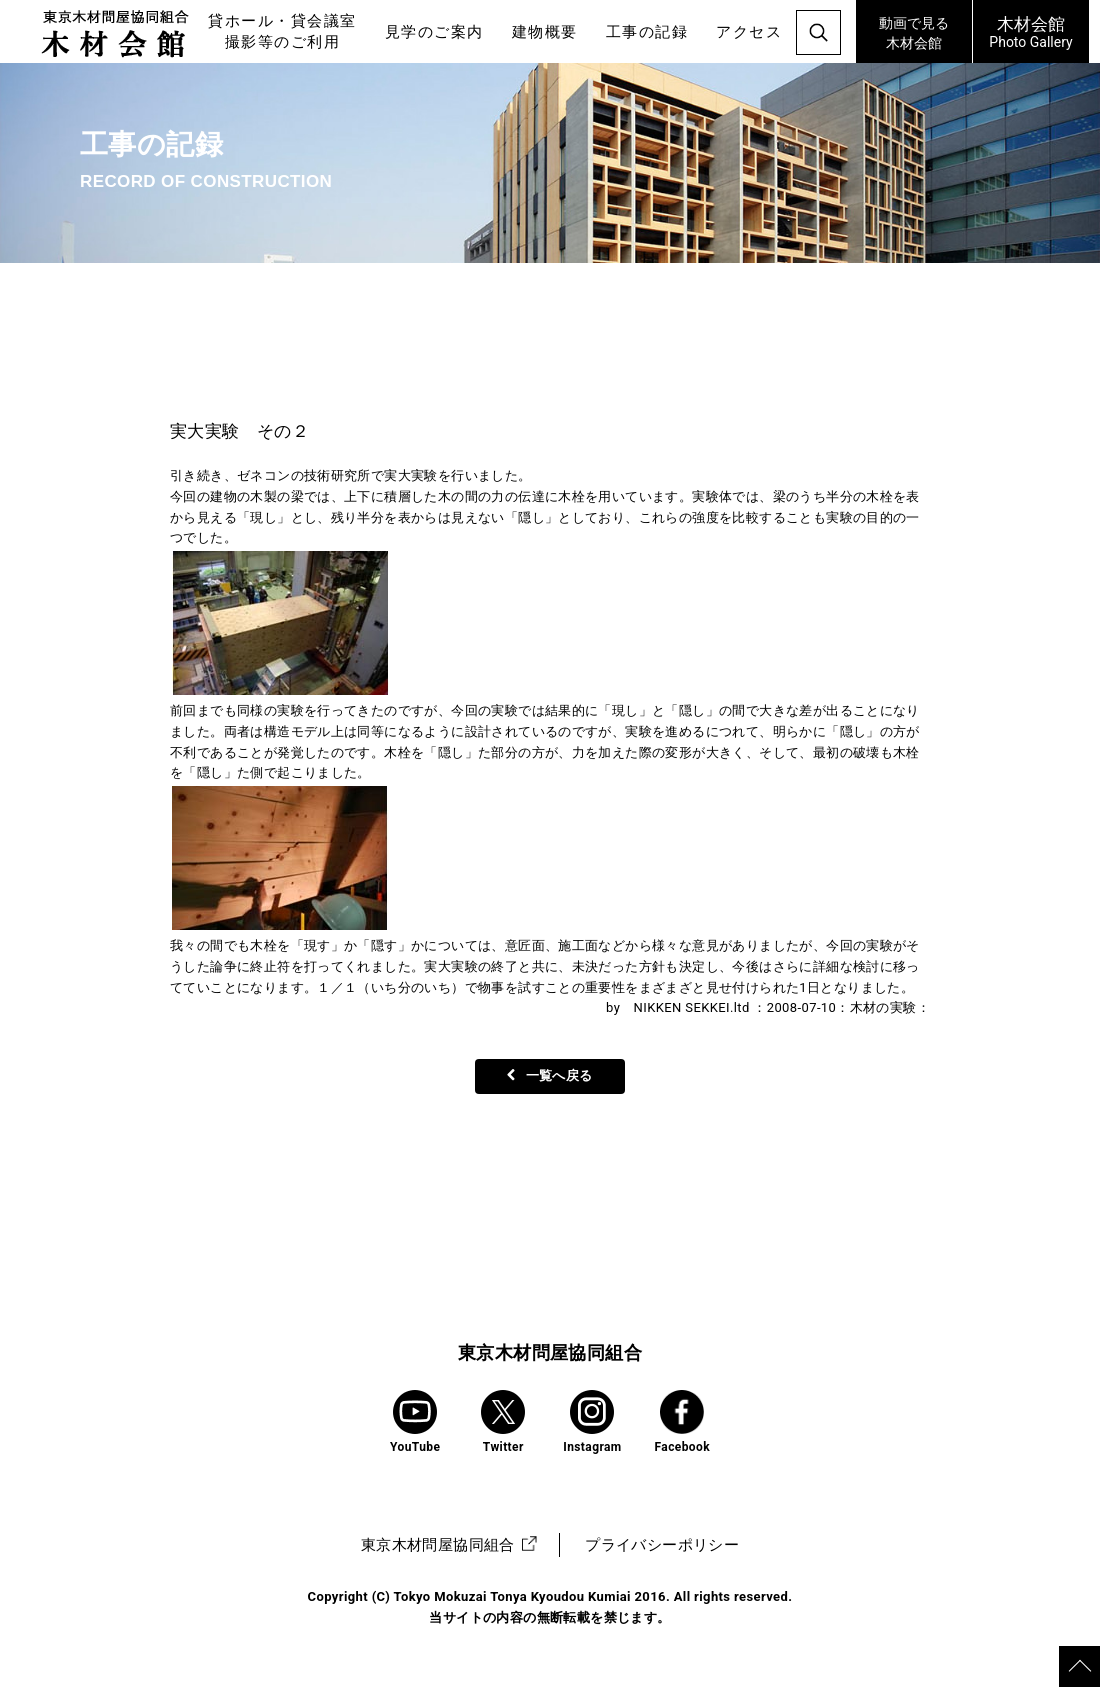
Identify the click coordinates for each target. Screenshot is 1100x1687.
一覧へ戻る (549, 1075)
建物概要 (545, 32)
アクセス (749, 32)
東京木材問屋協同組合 (550, 1353)
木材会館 (914, 30)
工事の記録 (647, 32)
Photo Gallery (1031, 31)
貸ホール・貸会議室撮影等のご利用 (282, 31)
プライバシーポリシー (662, 1545)
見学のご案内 (434, 32)
